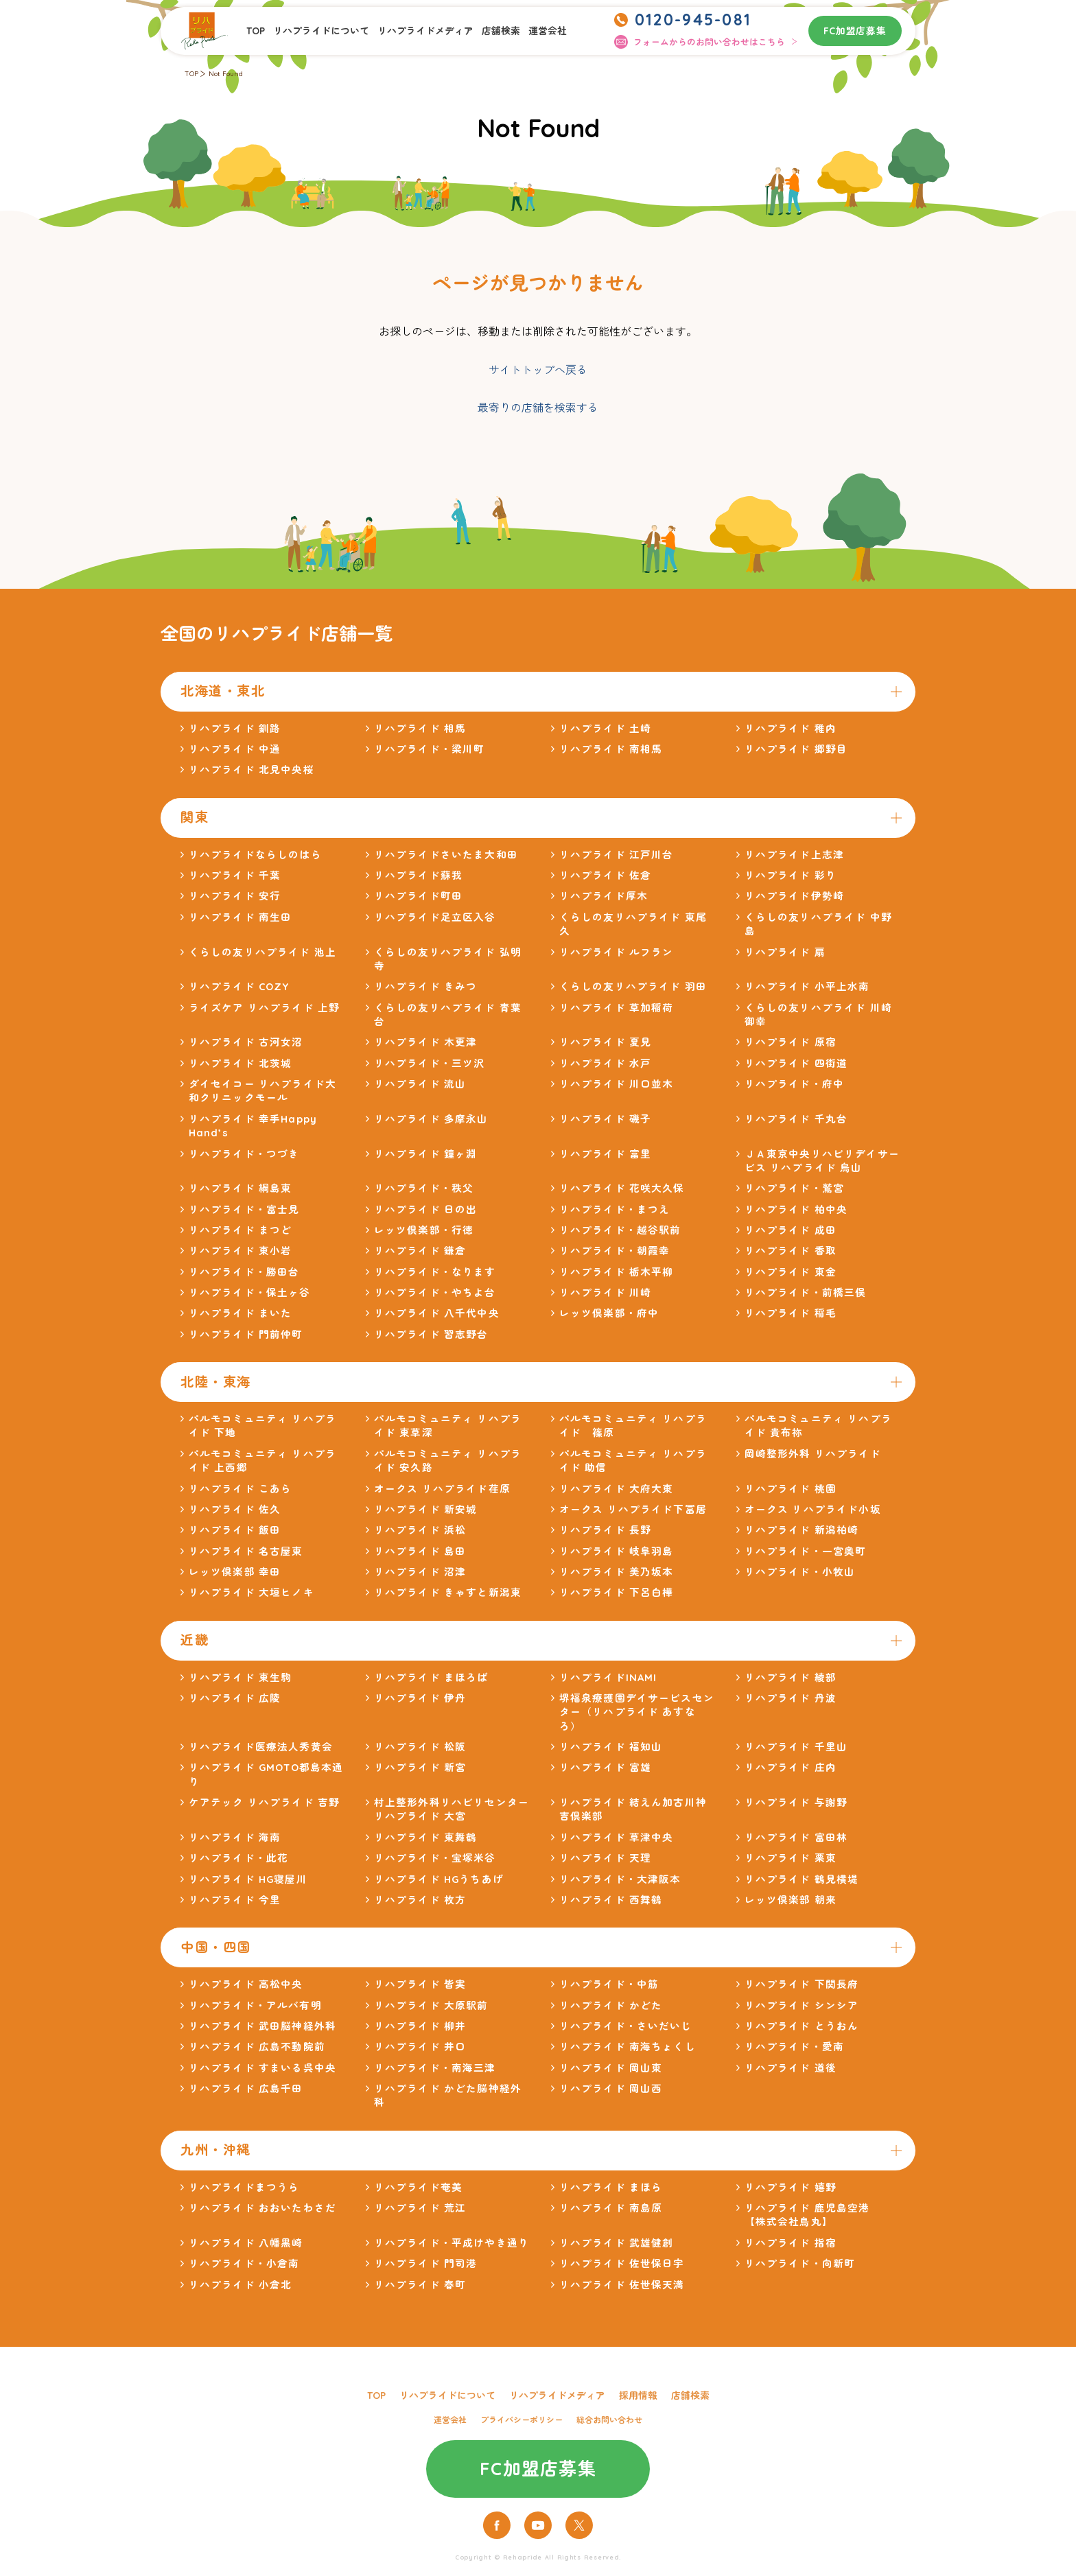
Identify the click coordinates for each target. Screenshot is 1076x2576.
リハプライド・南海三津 (435, 2067)
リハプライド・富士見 (244, 1209)
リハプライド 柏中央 (796, 1209)
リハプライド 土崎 (605, 728)
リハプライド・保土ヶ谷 (250, 1292)
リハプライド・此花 (238, 1857)
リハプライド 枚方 (420, 1899)
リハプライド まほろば (431, 1677)
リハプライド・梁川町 (429, 749)
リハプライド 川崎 (605, 1292)
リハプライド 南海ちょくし (627, 2046)
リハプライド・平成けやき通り (451, 2242)
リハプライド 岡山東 (611, 2067)
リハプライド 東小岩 (240, 1250)
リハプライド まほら (611, 2187)
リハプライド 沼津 (420, 1571)
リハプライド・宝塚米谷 (435, 1857)
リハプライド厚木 (603, 895)
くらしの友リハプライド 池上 (262, 952)
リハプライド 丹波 (791, 1698)
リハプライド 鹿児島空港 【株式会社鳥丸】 (813, 2214)
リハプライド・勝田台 (244, 1271)
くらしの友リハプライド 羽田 (633, 986)
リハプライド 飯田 (235, 1529)
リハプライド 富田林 (796, 1837)
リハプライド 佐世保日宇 (622, 2263)
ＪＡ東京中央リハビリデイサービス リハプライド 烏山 (822, 1160)
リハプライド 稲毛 (791, 1313)
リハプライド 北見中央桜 (251, 769)
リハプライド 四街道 (796, 1063)
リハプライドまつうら (244, 2187)
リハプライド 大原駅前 (431, 2005)
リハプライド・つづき (244, 1153)
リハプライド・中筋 (609, 1984)
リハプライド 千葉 (235, 875)
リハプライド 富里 (605, 1153)
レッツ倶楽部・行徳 (423, 1230)
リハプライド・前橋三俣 (806, 1292)
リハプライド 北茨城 (240, 1063)
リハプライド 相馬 (420, 728)
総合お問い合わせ (609, 2420)
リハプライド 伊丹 (420, 1698)
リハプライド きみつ (426, 986)
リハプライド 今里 (235, 1899)
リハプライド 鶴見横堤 (802, 1879)
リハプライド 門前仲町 (246, 1334)
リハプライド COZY (239, 986)
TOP (255, 30)
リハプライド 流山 (420, 1083)
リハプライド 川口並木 (616, 1083)
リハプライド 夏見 (605, 1042)
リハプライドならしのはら (255, 854)
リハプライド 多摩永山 (431, 1118)
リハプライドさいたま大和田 (446, 854)
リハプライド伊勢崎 (794, 895)
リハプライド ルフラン (616, 952)
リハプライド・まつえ (614, 1209)
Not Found (226, 73)
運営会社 (547, 30)
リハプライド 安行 (235, 895)
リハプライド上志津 (794, 854)
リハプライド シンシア (802, 2005)
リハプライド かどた (611, 2005)
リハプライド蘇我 (418, 875)
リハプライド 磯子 (605, 1118)
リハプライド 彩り (791, 875)
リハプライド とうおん (802, 2026)
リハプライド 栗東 (791, 1857)
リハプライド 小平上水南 (807, 986)
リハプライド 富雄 (605, 1767)
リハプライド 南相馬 (611, 749)
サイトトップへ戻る (538, 370)
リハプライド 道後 (791, 2067)
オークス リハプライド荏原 (442, 1488)
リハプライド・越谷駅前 (620, 1230)
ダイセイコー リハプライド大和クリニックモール (262, 1090)
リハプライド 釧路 (235, 728)
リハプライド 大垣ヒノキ (251, 1592)
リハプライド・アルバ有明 (255, 2005)
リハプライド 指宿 (791, 2242)
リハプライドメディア (425, 30)
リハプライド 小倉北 (240, 2284)
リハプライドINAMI (608, 1677)
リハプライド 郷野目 (796, 749)
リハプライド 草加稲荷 (616, 1007)
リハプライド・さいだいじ (625, 2026)
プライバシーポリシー (521, 2420)
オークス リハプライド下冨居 (633, 1509)
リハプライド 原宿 (791, 1042)
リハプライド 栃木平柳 (616, 1271)
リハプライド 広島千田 (246, 2088)
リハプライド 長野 (605, 1529)
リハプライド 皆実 (420, 1984)
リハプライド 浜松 (420, 1529)
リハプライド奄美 (418, 2187)
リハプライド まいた (240, 1313)
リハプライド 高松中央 (246, 1984)
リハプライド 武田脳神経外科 (262, 2026)
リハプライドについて (321, 30)
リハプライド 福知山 (611, 1746)
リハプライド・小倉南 (244, 2263)
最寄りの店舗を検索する (538, 407)
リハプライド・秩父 (423, 1188)
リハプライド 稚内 (791, 728)
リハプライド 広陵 (235, 1698)
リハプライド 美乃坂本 (616, 1571)
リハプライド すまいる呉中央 (262, 2067)
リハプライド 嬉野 (791, 2187)
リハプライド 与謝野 (796, 1802)
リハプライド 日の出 (426, 1209)
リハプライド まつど (240, 1230)
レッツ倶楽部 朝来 (791, 1899)
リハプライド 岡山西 (611, 2088)
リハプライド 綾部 (791, 1677)
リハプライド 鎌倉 (420, 1250)
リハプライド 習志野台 (431, 1334)
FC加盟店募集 (855, 30)
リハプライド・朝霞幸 (614, 1250)
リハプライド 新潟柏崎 (802, 1529)
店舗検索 (501, 30)
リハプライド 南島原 (611, 2207)
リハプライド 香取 (791, 1250)
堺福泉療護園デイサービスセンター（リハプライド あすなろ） (636, 1712)
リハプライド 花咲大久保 (622, 1188)
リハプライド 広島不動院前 (257, 2046)
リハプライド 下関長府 (802, 1984)
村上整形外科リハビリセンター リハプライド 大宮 (451, 1809)
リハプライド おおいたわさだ (262, 2207)
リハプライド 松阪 (420, 1746)
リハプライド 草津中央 (616, 1837)
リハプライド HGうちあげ (439, 1879)
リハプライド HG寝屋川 (248, 1879)
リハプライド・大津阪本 (620, 1879)
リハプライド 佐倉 (605, 875)
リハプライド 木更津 (426, 1042)
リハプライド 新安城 (426, 1509)
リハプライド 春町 (420, 2284)
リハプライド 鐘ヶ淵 (426, 1153)
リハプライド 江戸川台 (616, 854)
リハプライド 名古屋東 (246, 1551)
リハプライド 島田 (420, 1551)
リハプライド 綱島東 (240, 1188)
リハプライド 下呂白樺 (616, 1592)
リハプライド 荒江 (420, 2207)
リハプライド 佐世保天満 (622, 2284)
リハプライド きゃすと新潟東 (448, 1592)
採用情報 (638, 2395)
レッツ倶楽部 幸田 (235, 1571)
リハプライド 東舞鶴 (426, 1837)
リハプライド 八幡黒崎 (246, 2242)
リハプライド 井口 (420, 2046)
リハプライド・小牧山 (800, 1571)
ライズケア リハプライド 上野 (264, 1007)
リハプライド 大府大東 (616, 1488)
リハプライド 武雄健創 (616, 2242)
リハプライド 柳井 (420, 2026)
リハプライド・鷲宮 (794, 1188)
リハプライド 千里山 (796, 1746)
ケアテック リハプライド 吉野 (264, 1802)
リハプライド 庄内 (791, 1767)
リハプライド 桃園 (791, 1488)
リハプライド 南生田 (240, 917)
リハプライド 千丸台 (796, 1118)
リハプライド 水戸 (605, 1063)
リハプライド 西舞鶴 (611, 1899)
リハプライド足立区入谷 (435, 917)
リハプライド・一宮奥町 (806, 1551)
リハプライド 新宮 (420, 1767)
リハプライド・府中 (794, 1083)
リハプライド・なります (435, 1271)
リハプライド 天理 (605, 1857)
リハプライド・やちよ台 (435, 1292)
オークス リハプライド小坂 (813, 1509)
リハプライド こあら (240, 1488)
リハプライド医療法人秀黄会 (261, 1746)
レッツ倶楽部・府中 (609, 1313)
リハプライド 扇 (785, 952)
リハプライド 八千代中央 (437, 1313)
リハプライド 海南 (235, 1837)
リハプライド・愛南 (794, 2046)
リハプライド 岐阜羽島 (616, 1551)
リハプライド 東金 (791, 1271)
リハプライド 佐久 (235, 1509)
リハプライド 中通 (235, 749)
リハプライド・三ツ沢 (429, 1063)
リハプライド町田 (418, 895)
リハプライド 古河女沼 (246, 1042)
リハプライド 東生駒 (240, 1677)
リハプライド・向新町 (800, 2263)
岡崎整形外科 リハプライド (813, 1453)
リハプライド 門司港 (426, 2263)
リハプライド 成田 (791, 1230)
